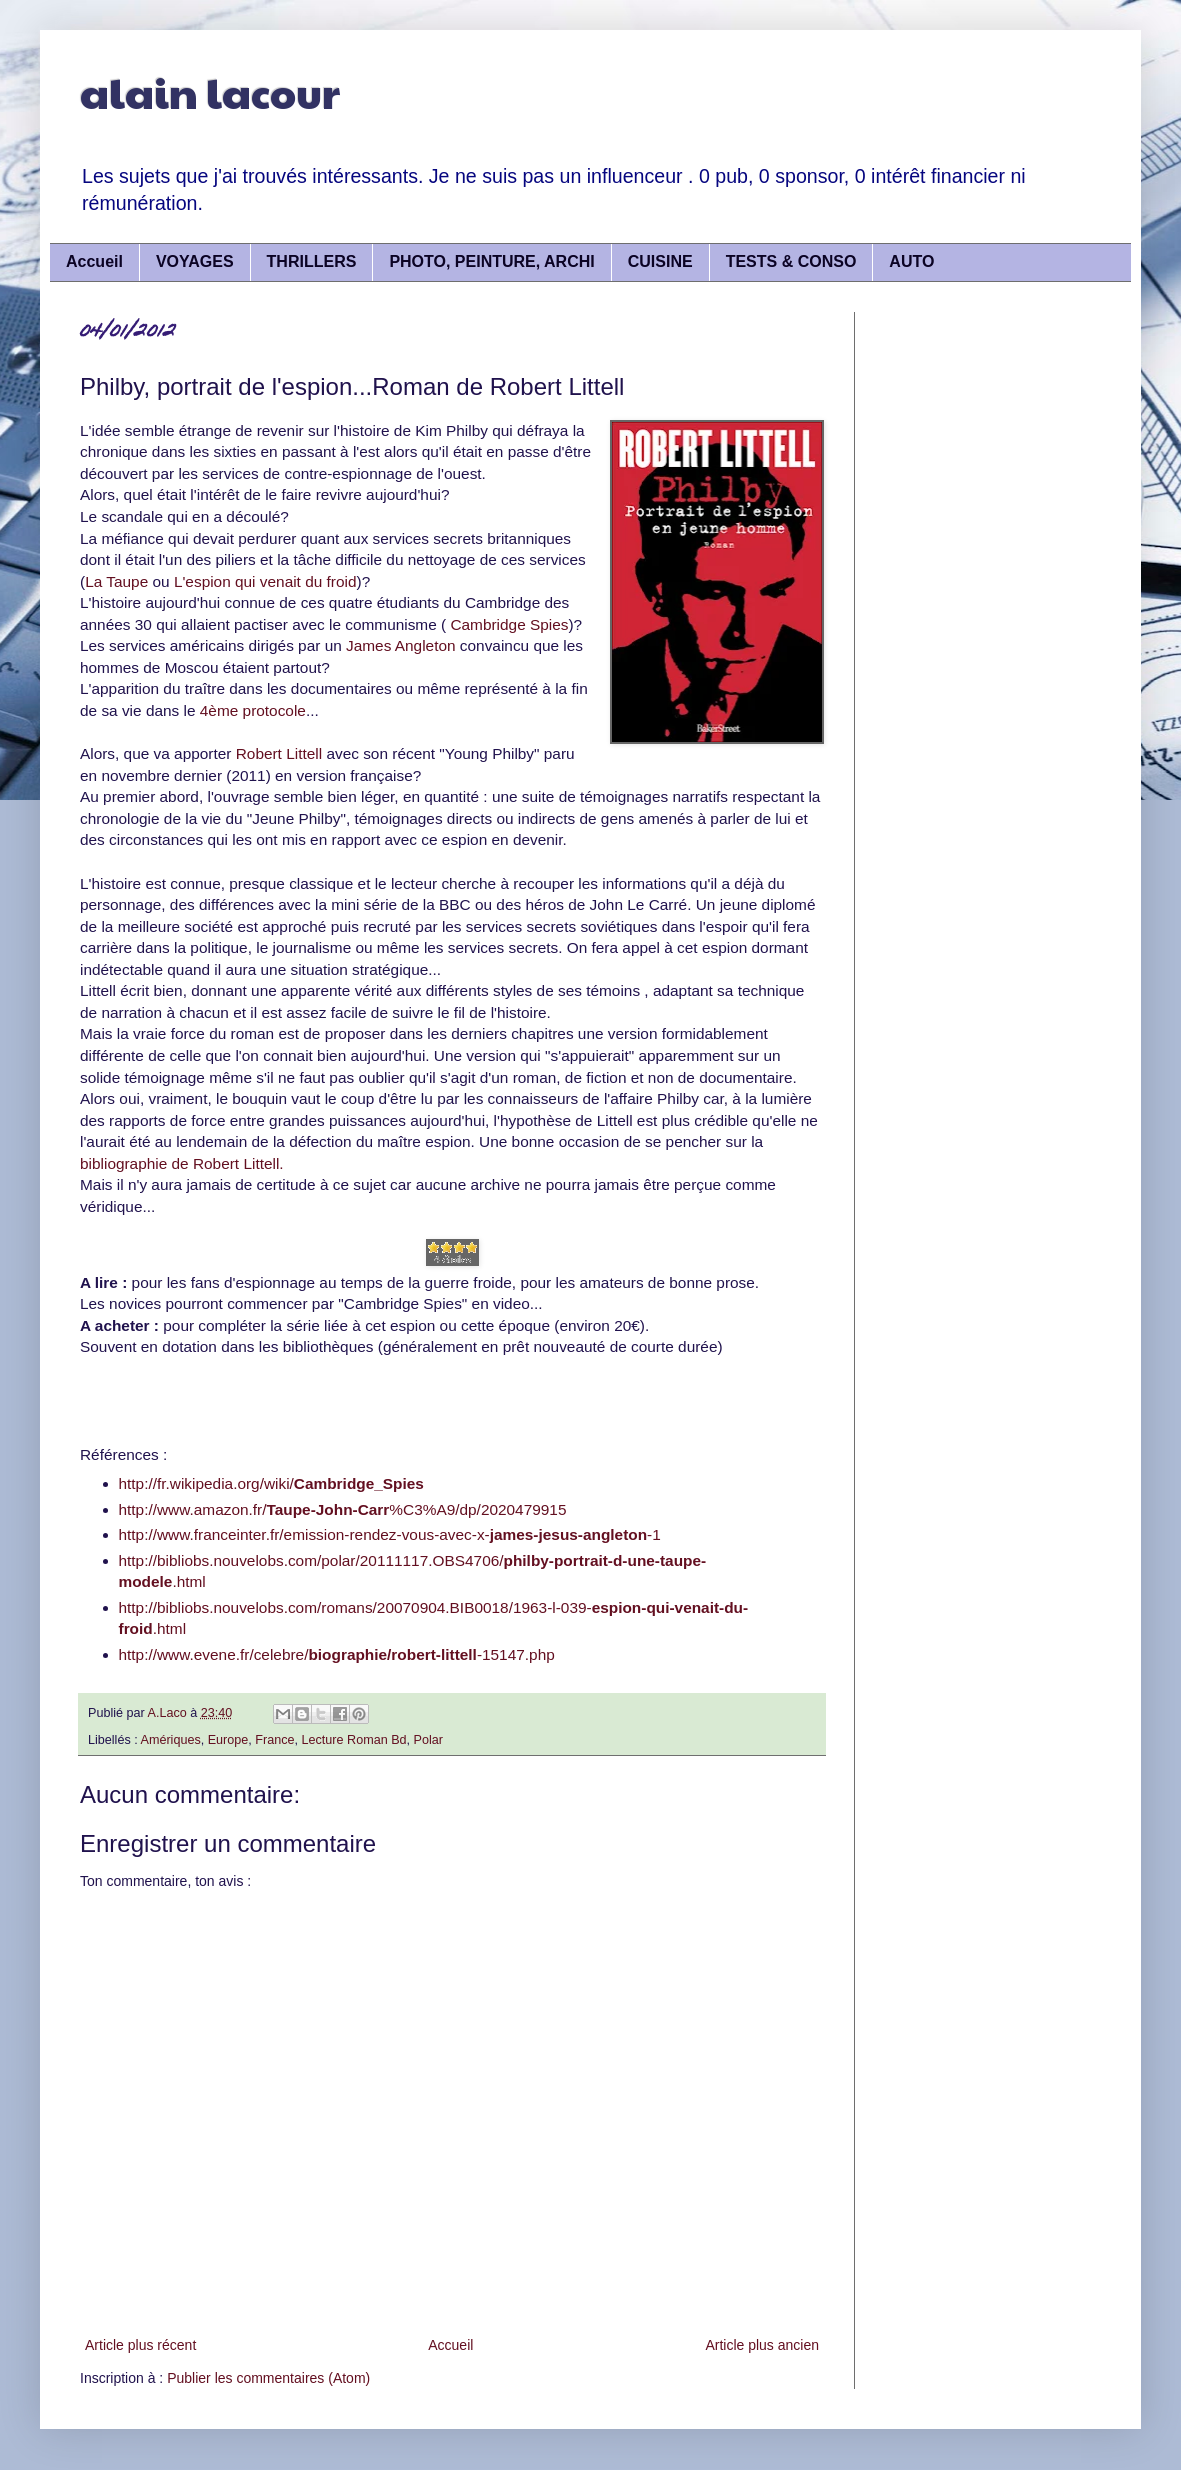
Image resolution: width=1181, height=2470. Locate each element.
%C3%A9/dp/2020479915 (477, 1509)
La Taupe (116, 581)
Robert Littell (281, 753)
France (274, 1740)
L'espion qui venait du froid (265, 581)
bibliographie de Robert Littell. (182, 1163)
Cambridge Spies (509, 624)
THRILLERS (312, 261)
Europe (228, 1740)
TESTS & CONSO (791, 261)
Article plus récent (140, 2345)
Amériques (171, 1740)
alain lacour (210, 91)
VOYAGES (195, 261)
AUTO (911, 261)
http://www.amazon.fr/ (193, 1509)
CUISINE (660, 261)
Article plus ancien (762, 2345)
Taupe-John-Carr (327, 1509)
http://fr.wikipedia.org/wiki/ (271, 1483)
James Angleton (403, 645)
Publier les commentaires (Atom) (268, 2378)
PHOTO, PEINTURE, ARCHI (491, 261)
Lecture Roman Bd (354, 1740)
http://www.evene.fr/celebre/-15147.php (337, 1654)
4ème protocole (251, 710)
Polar (428, 1740)
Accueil (94, 261)
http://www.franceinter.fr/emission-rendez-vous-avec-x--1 (390, 1534)
